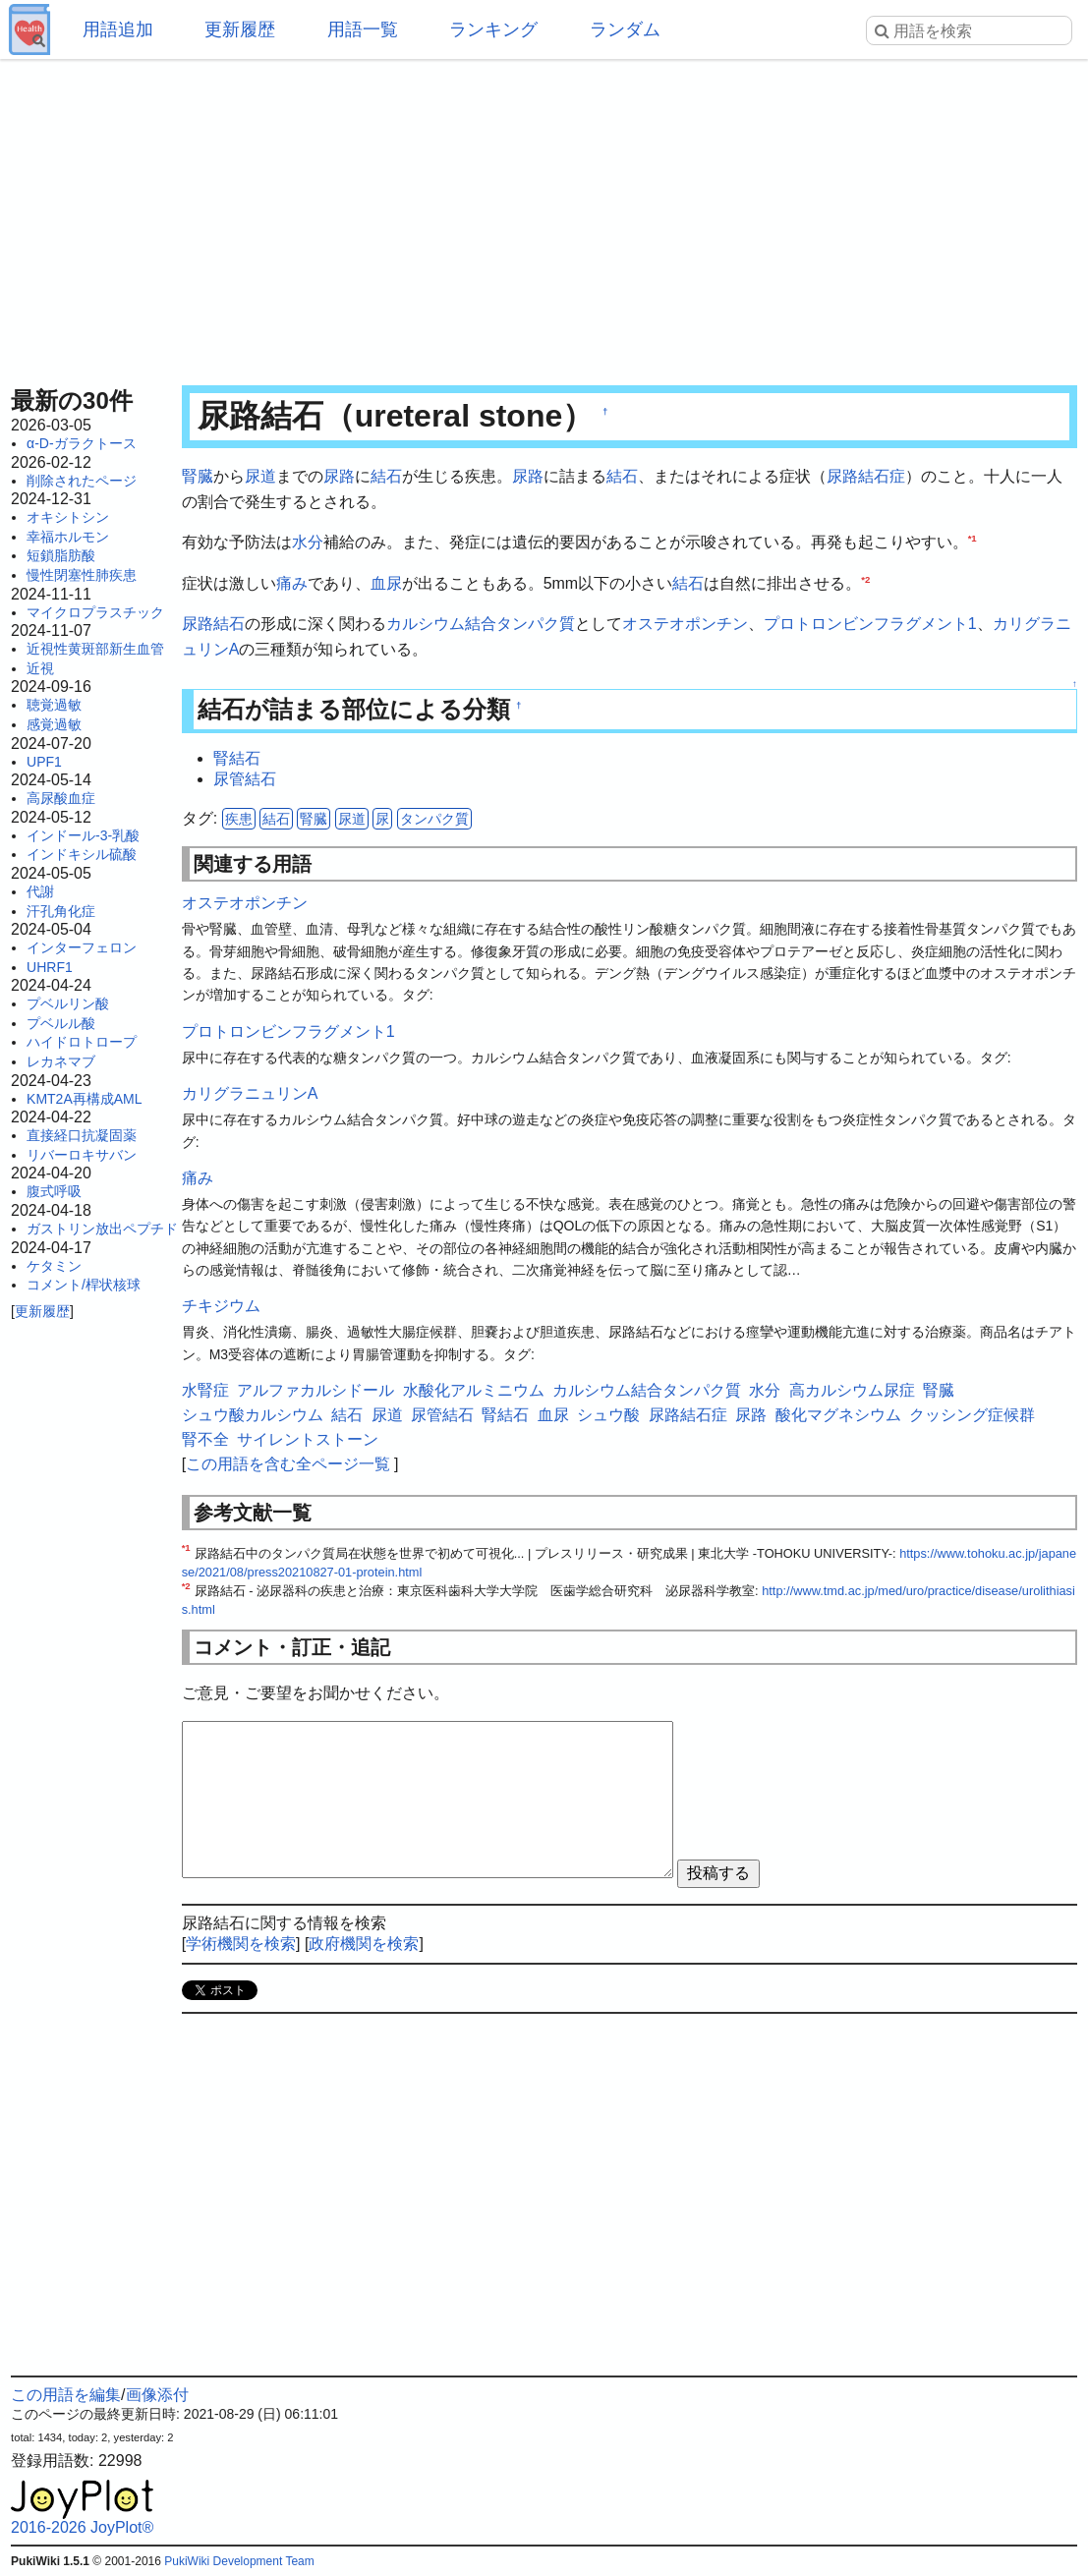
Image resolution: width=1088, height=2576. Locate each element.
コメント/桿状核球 (84, 1284)
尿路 (339, 476)
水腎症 (205, 1390)
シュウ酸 (608, 1414)
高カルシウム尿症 (852, 1390)
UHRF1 (50, 967)
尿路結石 (213, 623)
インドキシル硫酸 (82, 854)
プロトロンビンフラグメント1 (870, 623)
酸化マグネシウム (838, 1414)
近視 (40, 668)
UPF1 (44, 762)
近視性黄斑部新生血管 (95, 649)
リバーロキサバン (82, 1155)
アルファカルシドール (315, 1390)
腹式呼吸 (54, 1191)
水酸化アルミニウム (473, 1390)
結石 (386, 476)
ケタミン (54, 1266)
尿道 (260, 476)
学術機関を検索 (241, 1943)
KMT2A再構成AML (84, 1099)
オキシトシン (68, 517)
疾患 (239, 819)
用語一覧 (362, 29)
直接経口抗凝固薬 (82, 1135)
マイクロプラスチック (95, 612)
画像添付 (157, 2394)
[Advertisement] (544, 216)
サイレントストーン (307, 1439)
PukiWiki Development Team (239, 2561)
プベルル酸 (61, 1023)
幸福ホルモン (68, 536)
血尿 (386, 583)
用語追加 (118, 29)
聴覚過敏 (54, 705)
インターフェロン (82, 947)
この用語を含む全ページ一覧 (288, 1464)
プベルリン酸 (68, 1003)
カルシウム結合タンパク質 (480, 623)
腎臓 (197, 476)
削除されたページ (82, 480)
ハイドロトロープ (82, 1042)
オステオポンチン (685, 623)
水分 (307, 542)
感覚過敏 (54, 724)
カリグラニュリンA (250, 1093)
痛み (292, 583)
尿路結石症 (866, 476)
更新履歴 (239, 29)
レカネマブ (61, 1061)
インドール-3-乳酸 (83, 835)
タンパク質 (434, 819)
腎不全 (205, 1439)
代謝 (40, 891)
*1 (972, 538)
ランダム (625, 29)
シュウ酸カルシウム (252, 1414)
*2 (865, 578)
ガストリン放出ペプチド (102, 1228)
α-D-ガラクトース (82, 443)
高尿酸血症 (61, 798)
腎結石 (236, 758)
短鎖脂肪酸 (61, 555)
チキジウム (221, 1305)
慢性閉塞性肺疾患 (82, 575)
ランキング (493, 29)
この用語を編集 (66, 2394)
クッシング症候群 (972, 1414)
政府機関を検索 (364, 1943)
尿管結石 (244, 779)
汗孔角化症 (61, 911)
